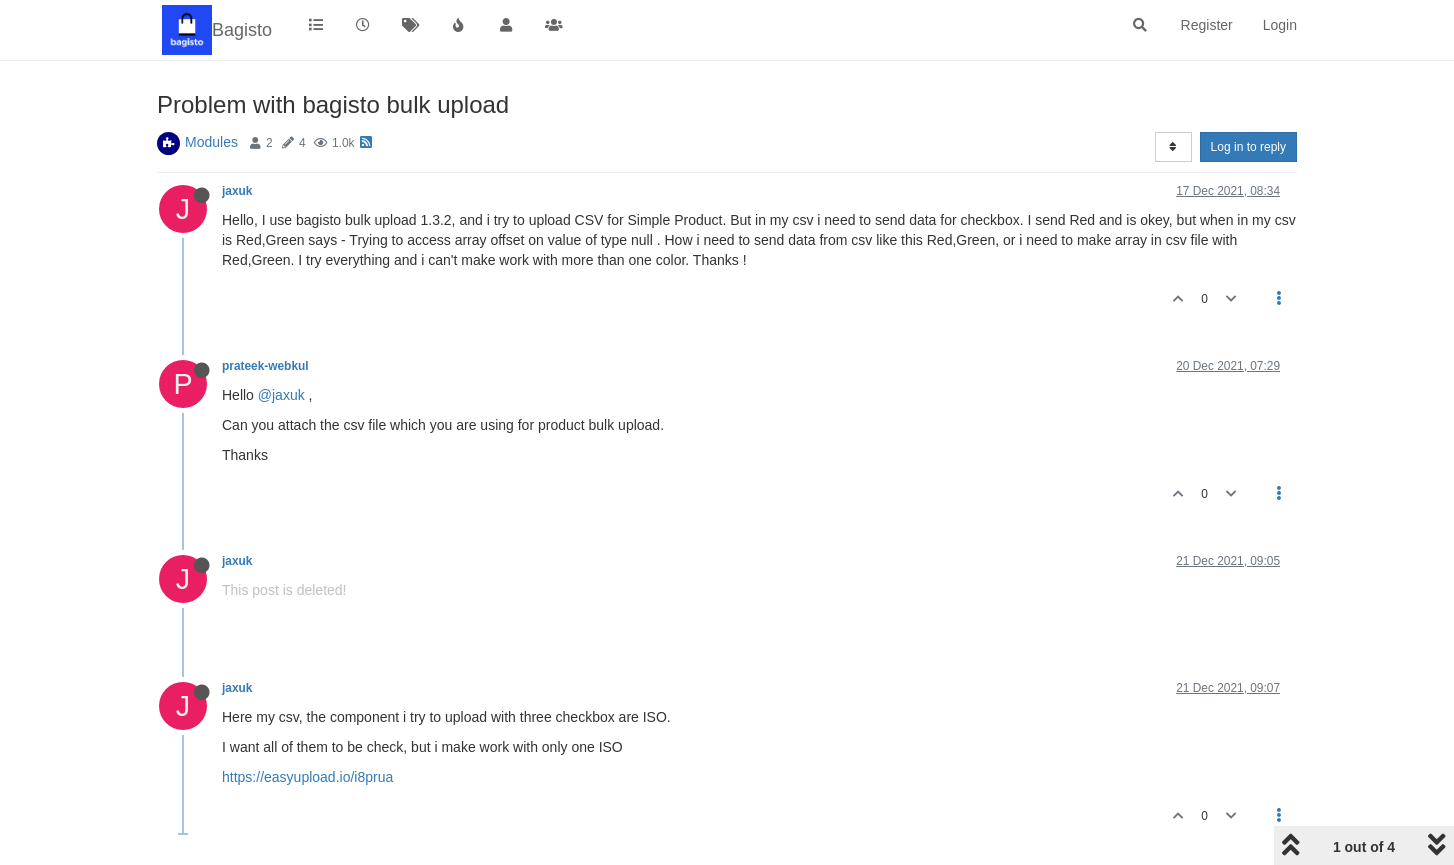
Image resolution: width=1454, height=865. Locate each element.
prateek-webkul (265, 366)
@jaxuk (281, 395)
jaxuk (237, 191)
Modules (211, 142)
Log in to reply (1248, 147)
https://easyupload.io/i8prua (307, 777)
